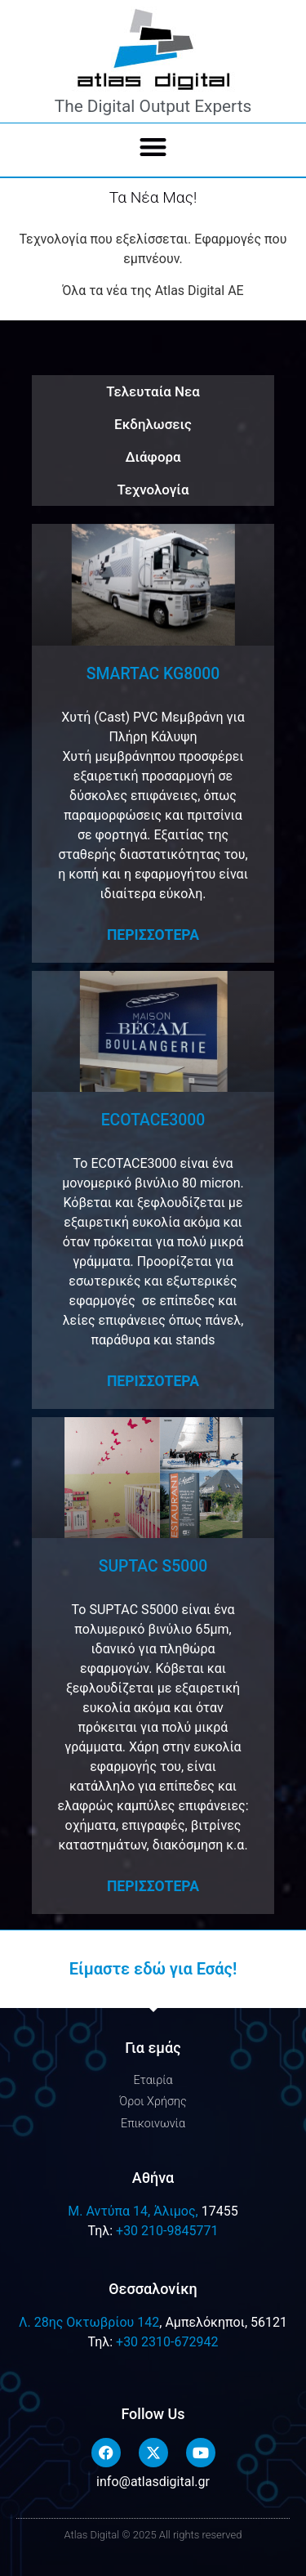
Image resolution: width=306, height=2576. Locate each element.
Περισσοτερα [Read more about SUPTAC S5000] (153, 1886)
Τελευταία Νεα (153, 391)
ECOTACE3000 (153, 1120)
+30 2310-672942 (167, 2342)
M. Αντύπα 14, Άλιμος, (132, 2211)
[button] (153, 146)
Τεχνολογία (153, 489)
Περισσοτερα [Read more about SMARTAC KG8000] (153, 935)
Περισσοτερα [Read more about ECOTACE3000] (153, 1381)
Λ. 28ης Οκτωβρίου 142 (89, 2322)
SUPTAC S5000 (153, 1566)
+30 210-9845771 (167, 2230)
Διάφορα (152, 457)
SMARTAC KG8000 (153, 673)
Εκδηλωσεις (153, 424)
